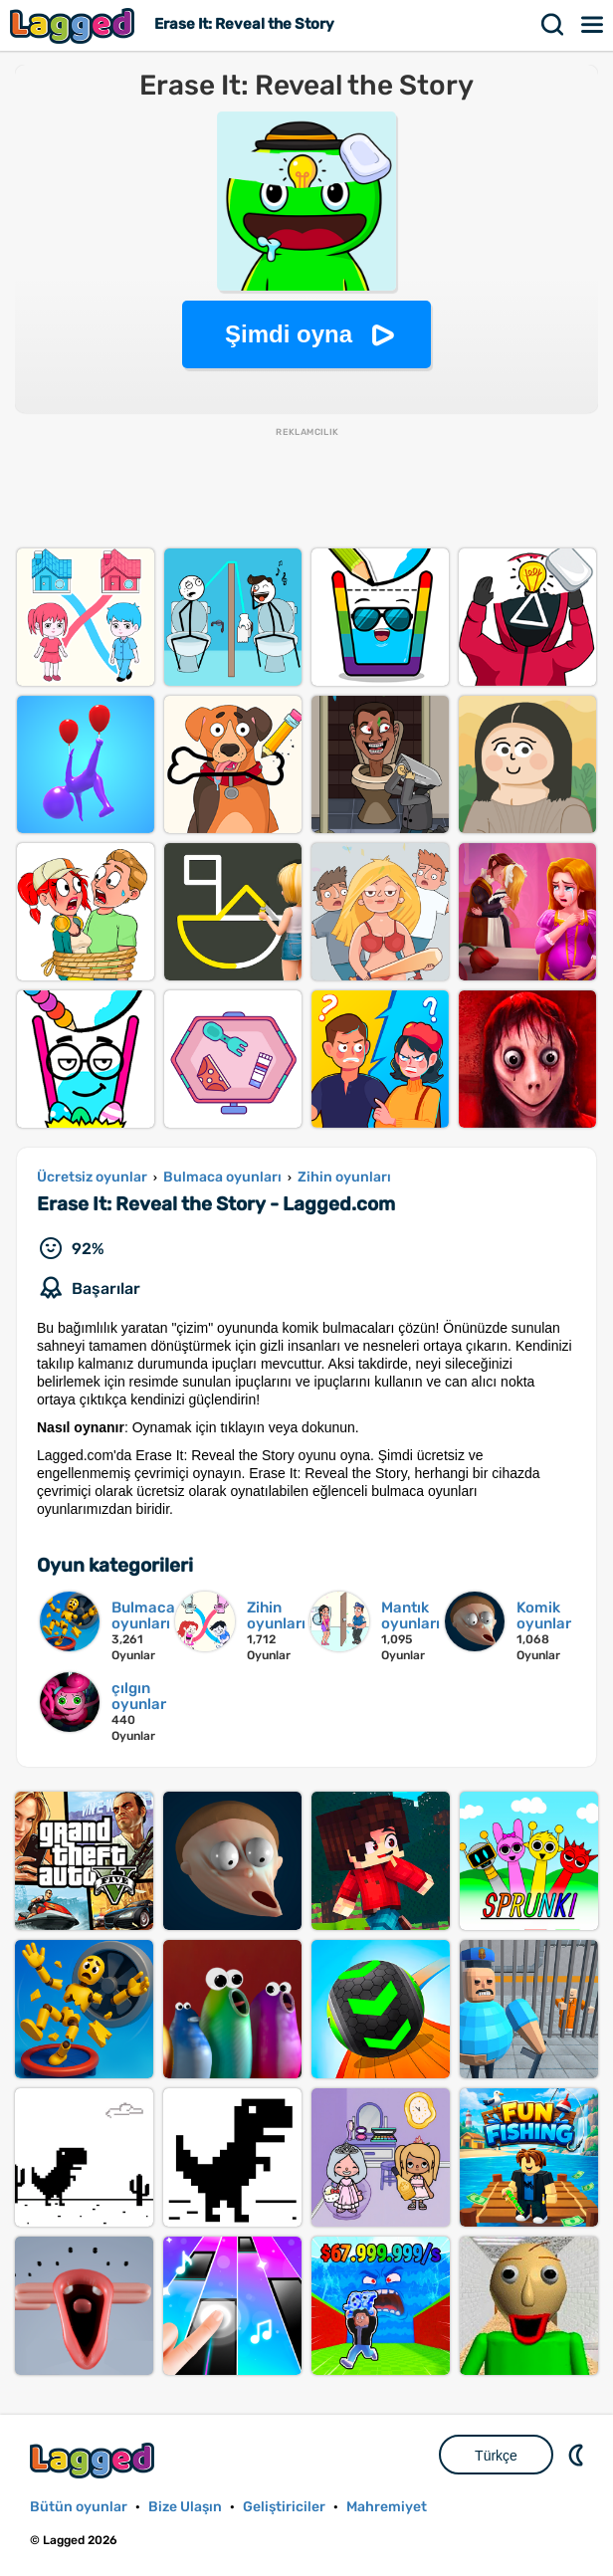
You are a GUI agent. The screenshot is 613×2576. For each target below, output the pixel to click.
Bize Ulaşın (185, 2506)
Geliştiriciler (284, 2506)
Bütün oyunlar (78, 2506)
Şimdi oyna (288, 334)
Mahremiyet (386, 2506)
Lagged (74, 25)
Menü (593, 25)
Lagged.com (94, 2460)
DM (578, 2454)
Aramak (553, 25)
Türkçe (496, 2456)
